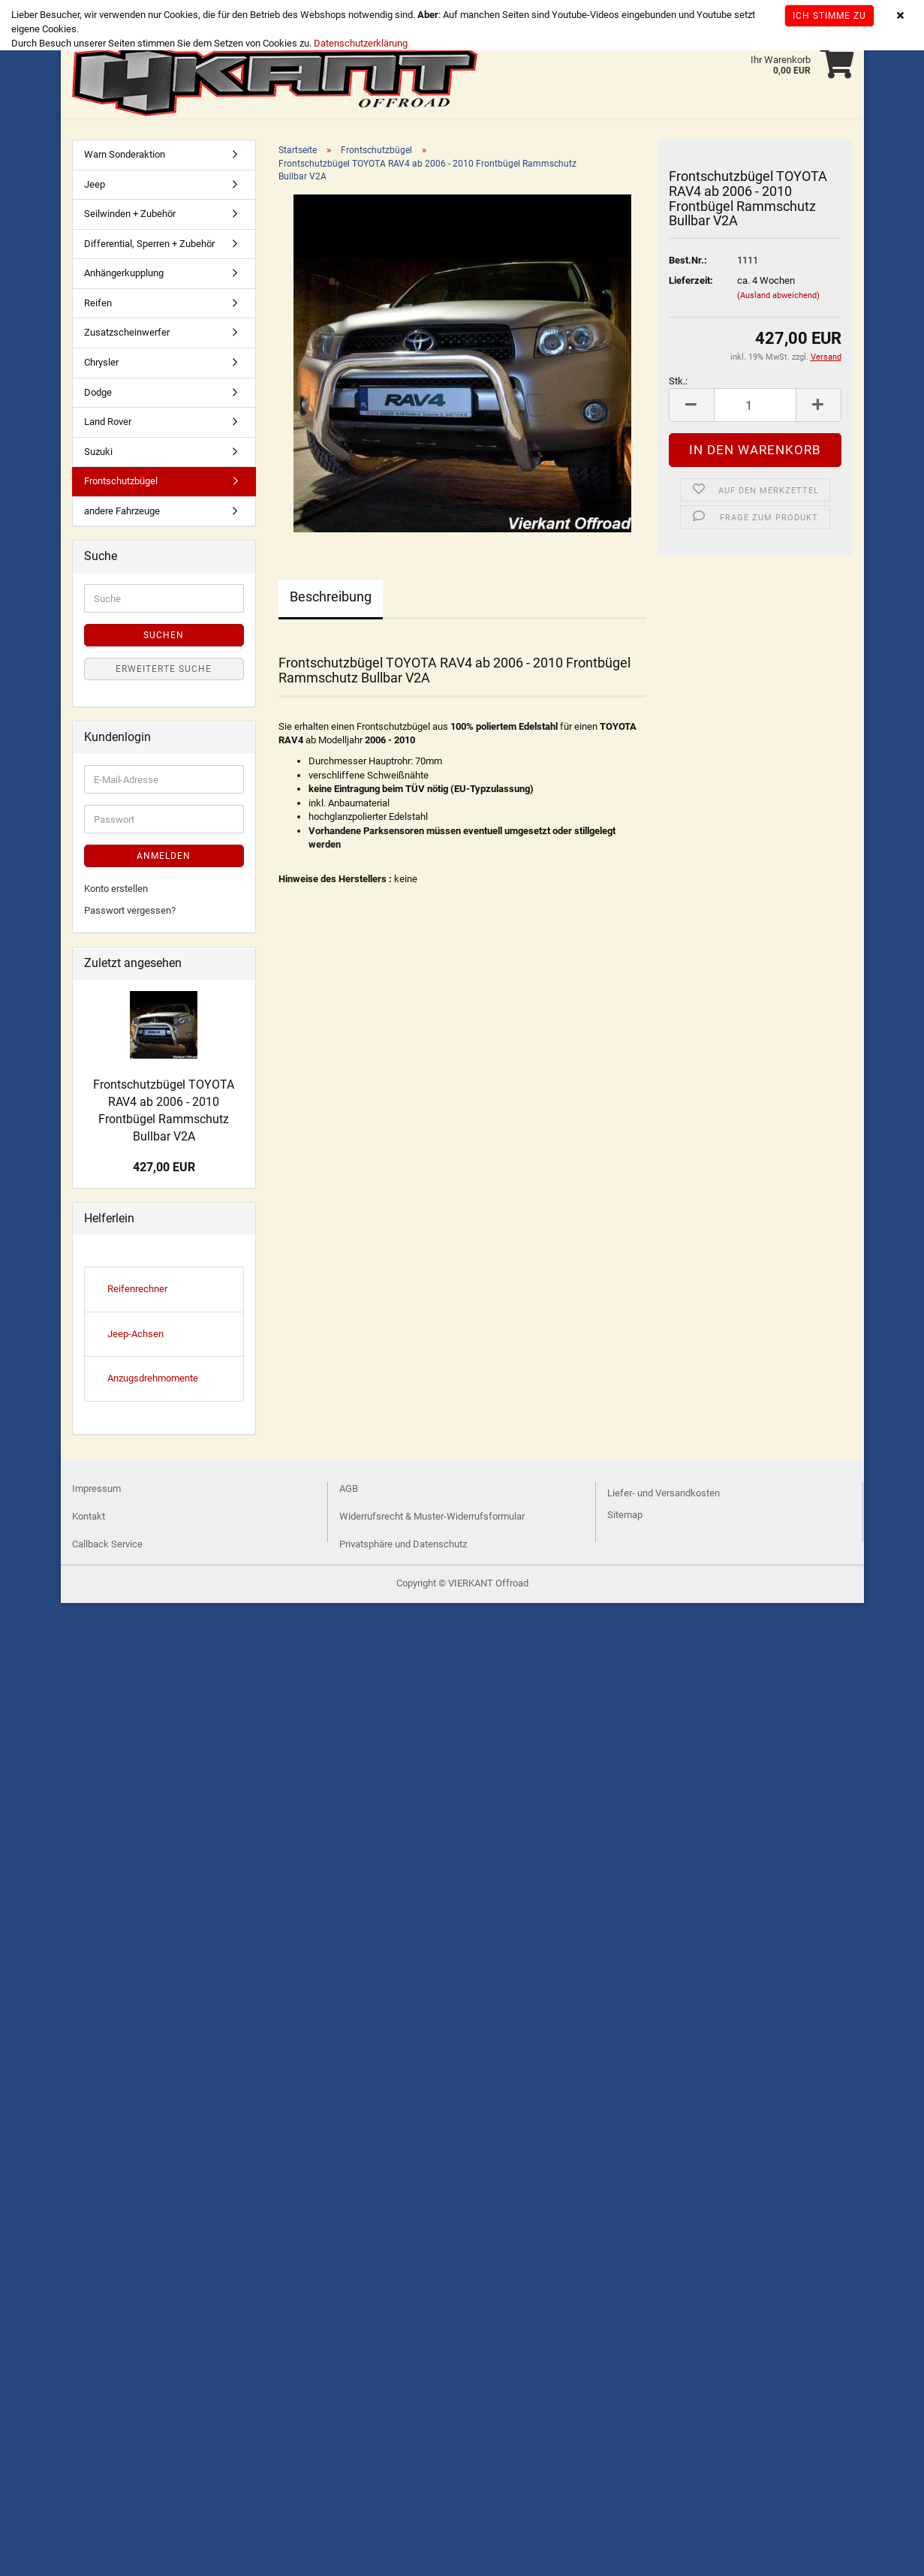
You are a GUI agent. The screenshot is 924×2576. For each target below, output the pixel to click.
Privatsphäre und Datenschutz (403, 1547)
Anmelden (164, 859)
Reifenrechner (137, 1291)
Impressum (96, 1491)
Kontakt (88, 1519)
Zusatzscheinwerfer (127, 335)
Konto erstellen (116, 891)
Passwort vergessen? (130, 913)
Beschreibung (331, 599)
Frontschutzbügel (121, 484)
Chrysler (101, 365)
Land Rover (107, 424)
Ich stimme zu (829, 16)
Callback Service (107, 1547)
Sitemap (625, 1517)
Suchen (163, 638)
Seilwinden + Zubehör (130, 216)
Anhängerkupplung (124, 276)
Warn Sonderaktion (124, 157)
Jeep (94, 187)
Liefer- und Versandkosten (663, 1496)
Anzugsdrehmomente (152, 1381)
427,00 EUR (164, 1170)
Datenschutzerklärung (361, 43)
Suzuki (98, 454)
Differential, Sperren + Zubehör (149, 246)
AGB (348, 1491)
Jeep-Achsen (135, 1336)
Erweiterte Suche (164, 672)
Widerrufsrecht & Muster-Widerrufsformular (432, 1519)
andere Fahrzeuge (122, 514)
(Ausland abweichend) (778, 298)
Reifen (98, 306)
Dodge (98, 395)
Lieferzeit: (691, 283)
